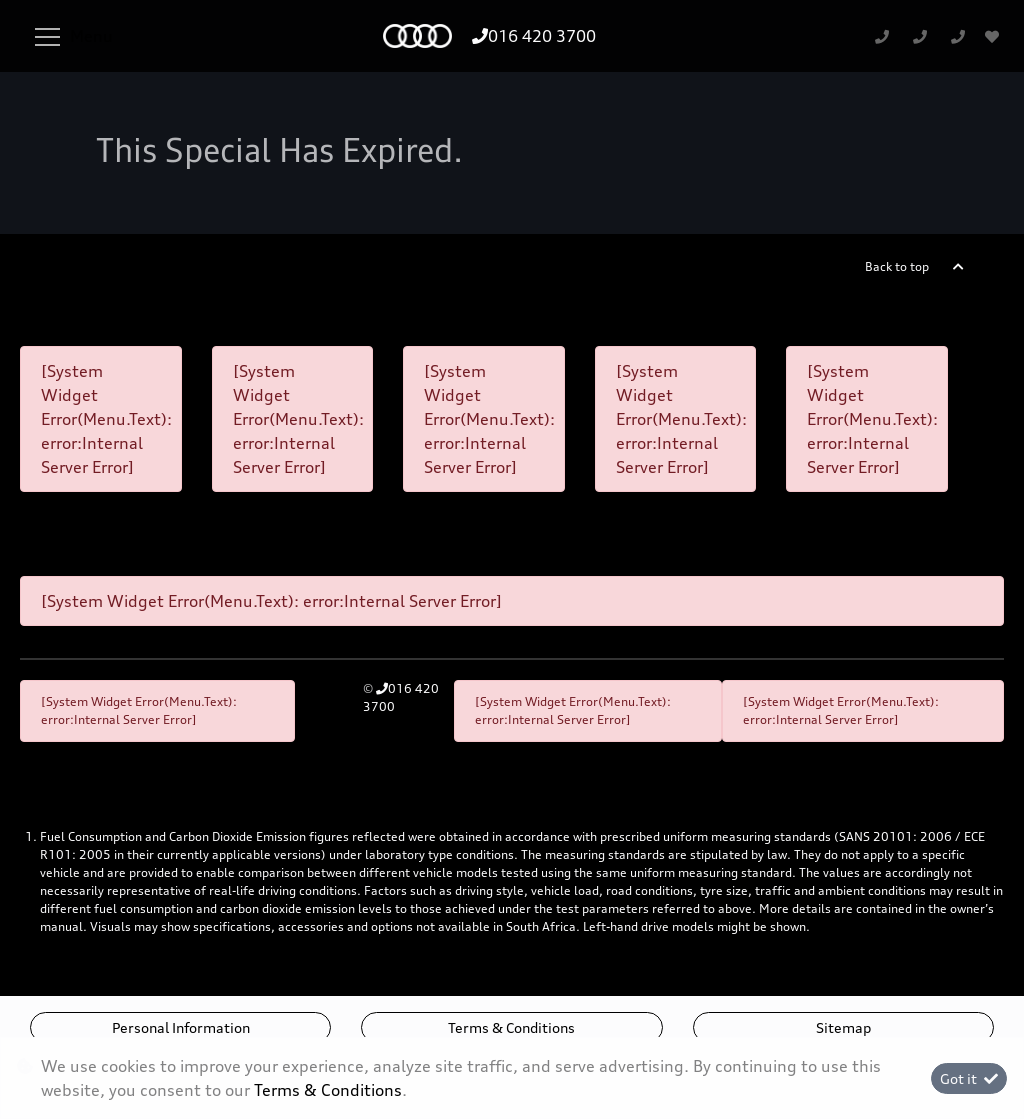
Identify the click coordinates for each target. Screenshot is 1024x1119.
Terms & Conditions (511, 1027)
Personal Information (181, 1027)
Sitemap (843, 1027)
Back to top (897, 266)
